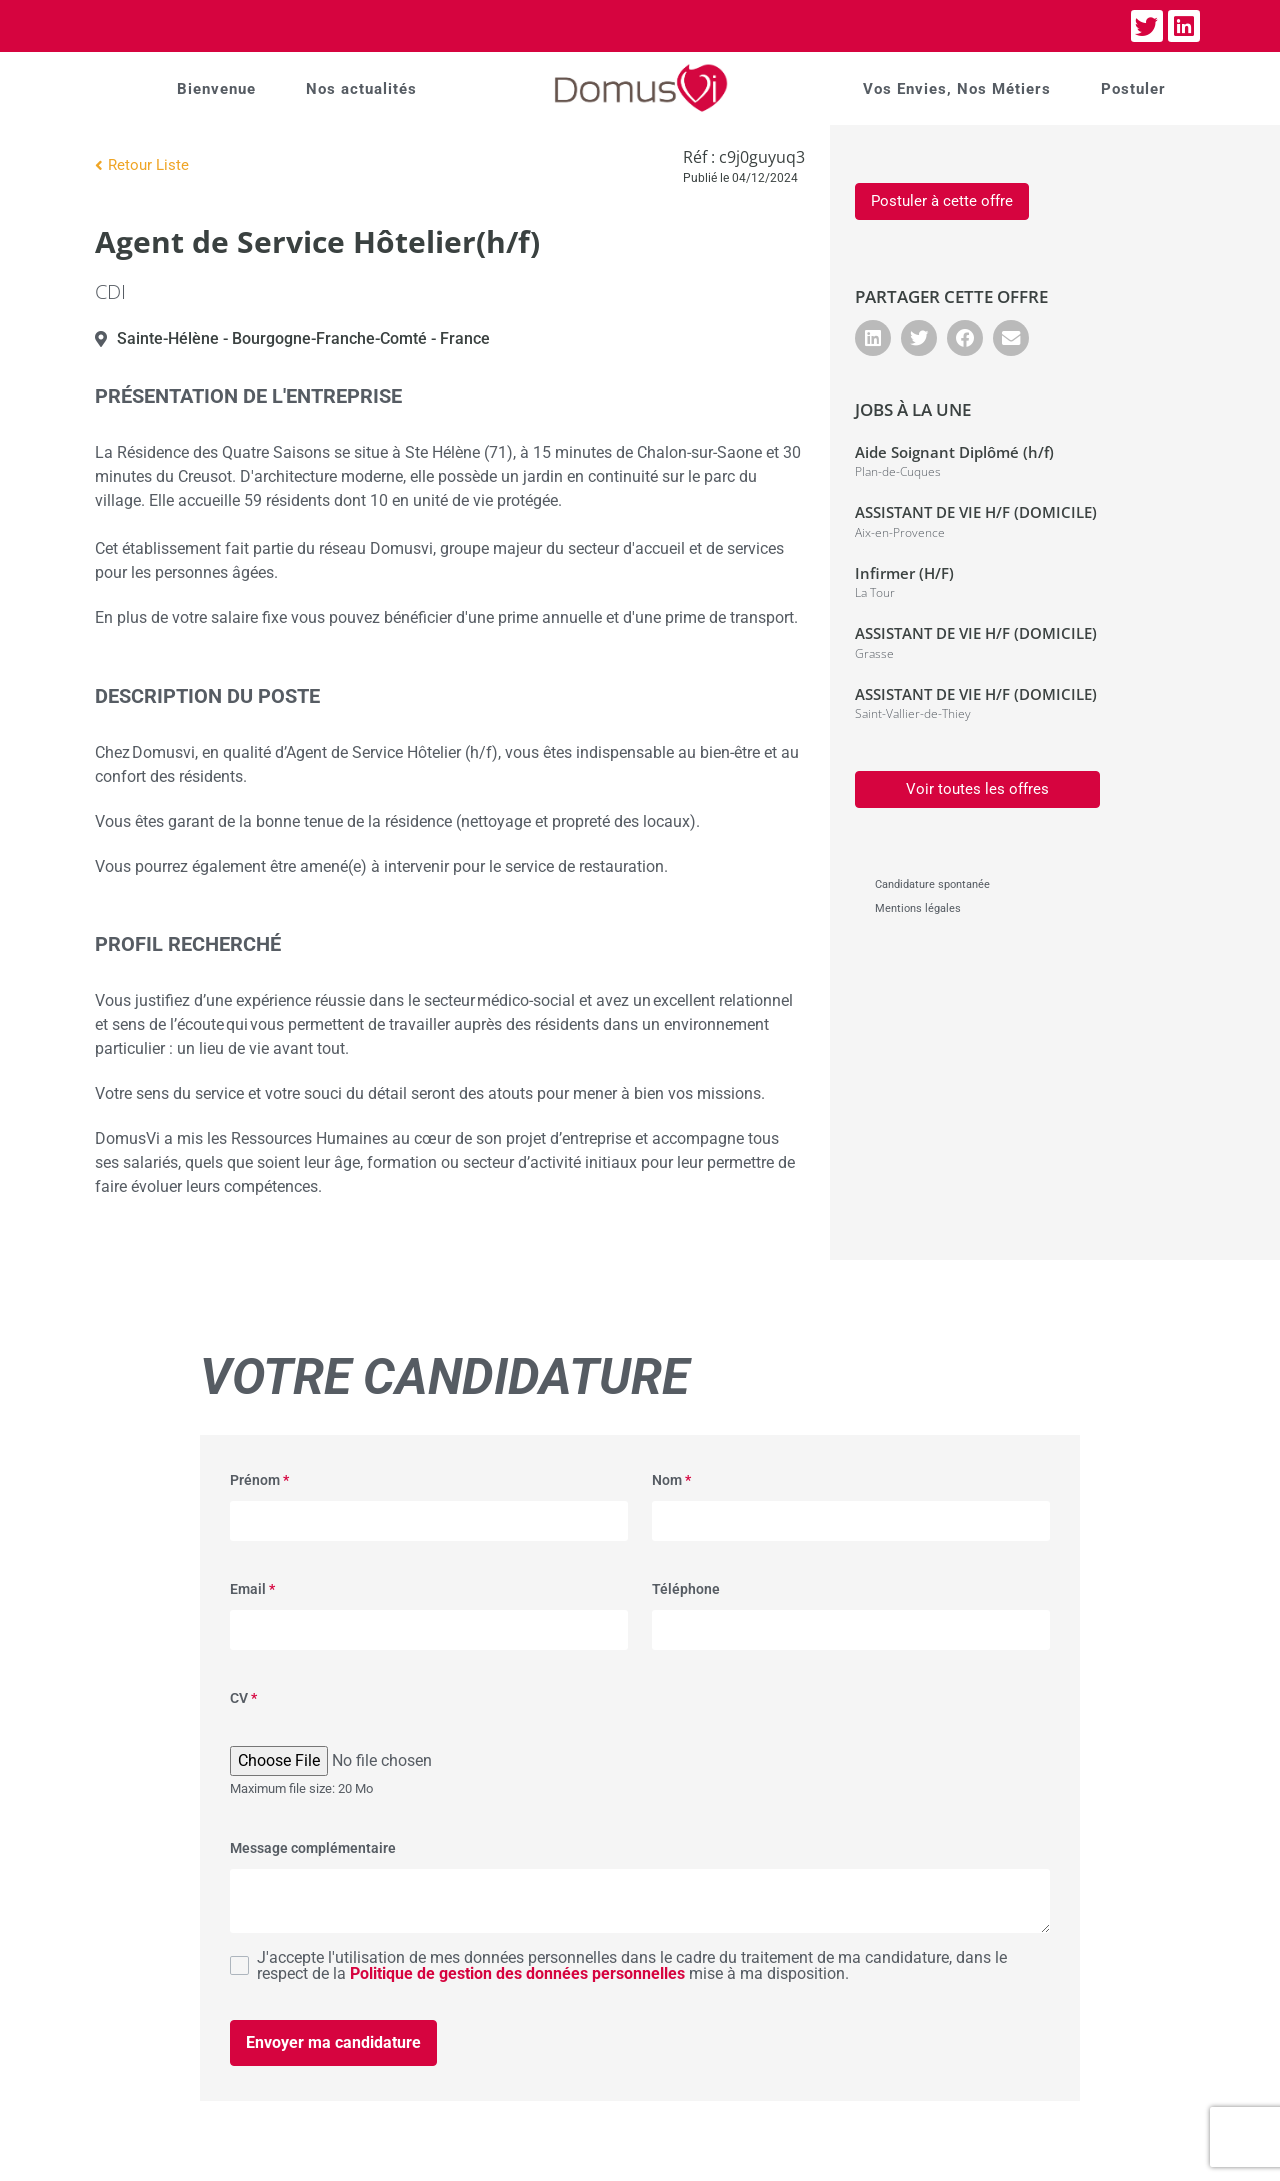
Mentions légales (918, 908)
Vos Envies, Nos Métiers (957, 89)
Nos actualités (361, 89)
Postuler (1133, 89)
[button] (873, 338)
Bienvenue (216, 89)
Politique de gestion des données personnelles (517, 1973)
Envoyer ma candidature (333, 2042)
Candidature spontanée (932, 884)
